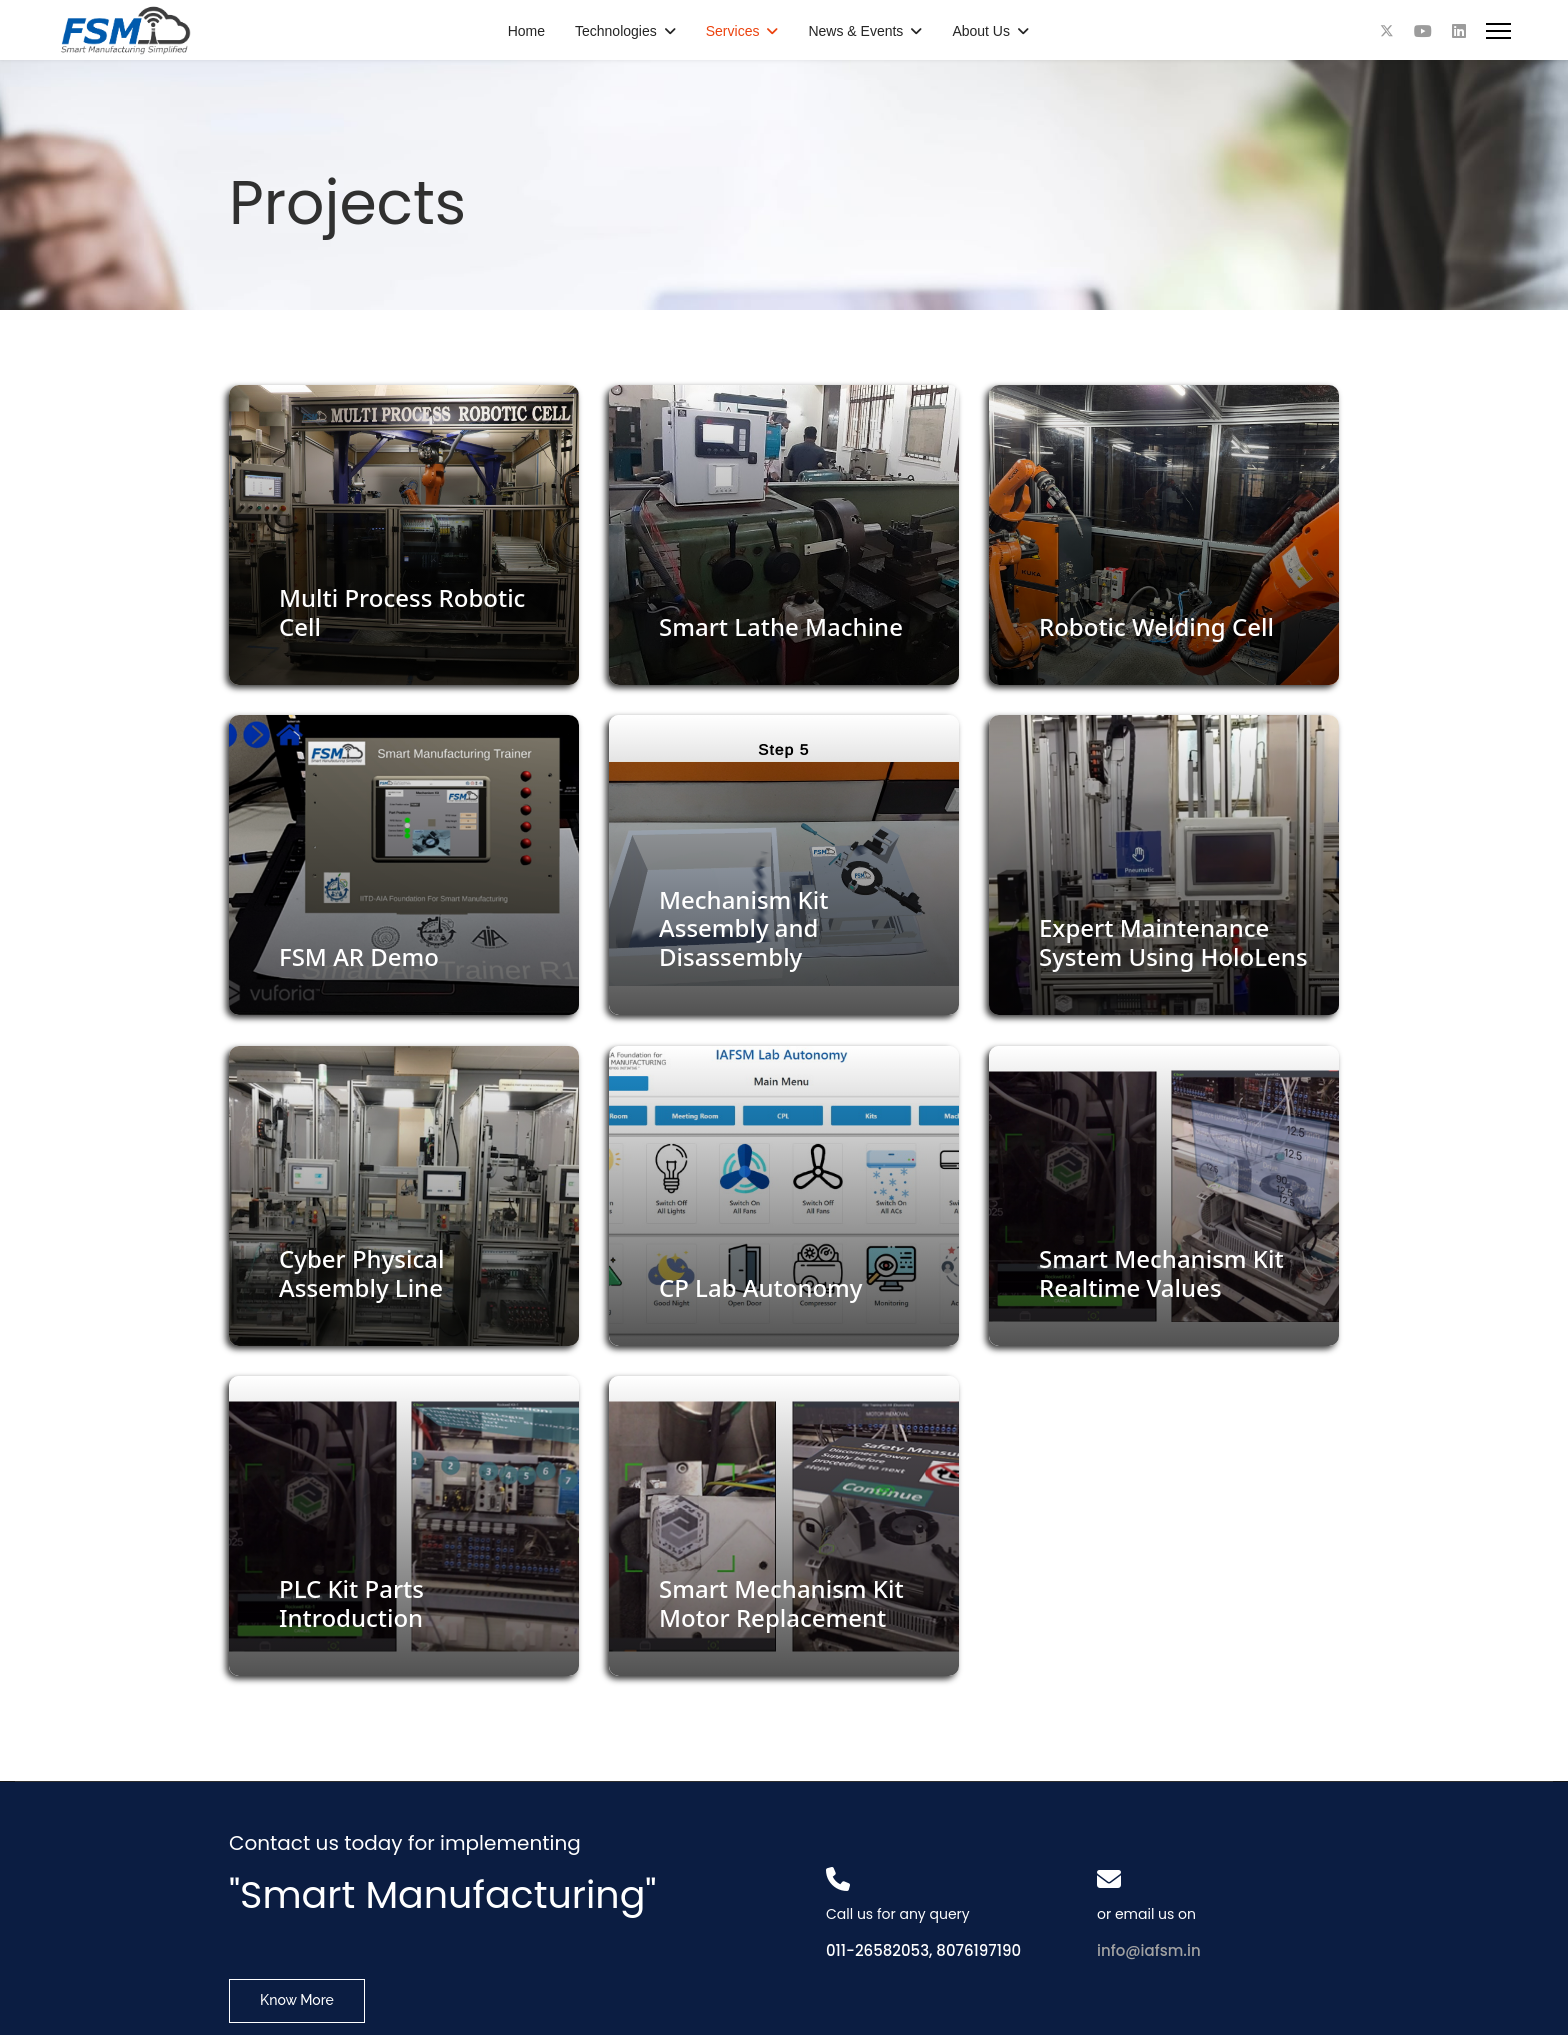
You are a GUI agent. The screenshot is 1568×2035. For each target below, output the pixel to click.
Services (733, 31)
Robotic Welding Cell (1156, 626)
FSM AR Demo (359, 956)
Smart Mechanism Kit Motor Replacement (781, 1603)
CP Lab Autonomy (761, 1287)
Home (526, 31)
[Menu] (1498, 31)
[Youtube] (1423, 31)
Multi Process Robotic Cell (402, 612)
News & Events (855, 31)
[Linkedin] (1459, 31)
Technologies (616, 31)
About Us (981, 31)
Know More (297, 2000)
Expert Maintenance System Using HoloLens (1173, 942)
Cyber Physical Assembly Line (361, 1273)
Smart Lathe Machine (781, 626)
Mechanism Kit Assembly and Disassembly (743, 928)
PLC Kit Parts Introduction (351, 1603)
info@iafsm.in (1149, 1950)
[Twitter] (1387, 31)
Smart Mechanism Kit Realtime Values (1161, 1273)
